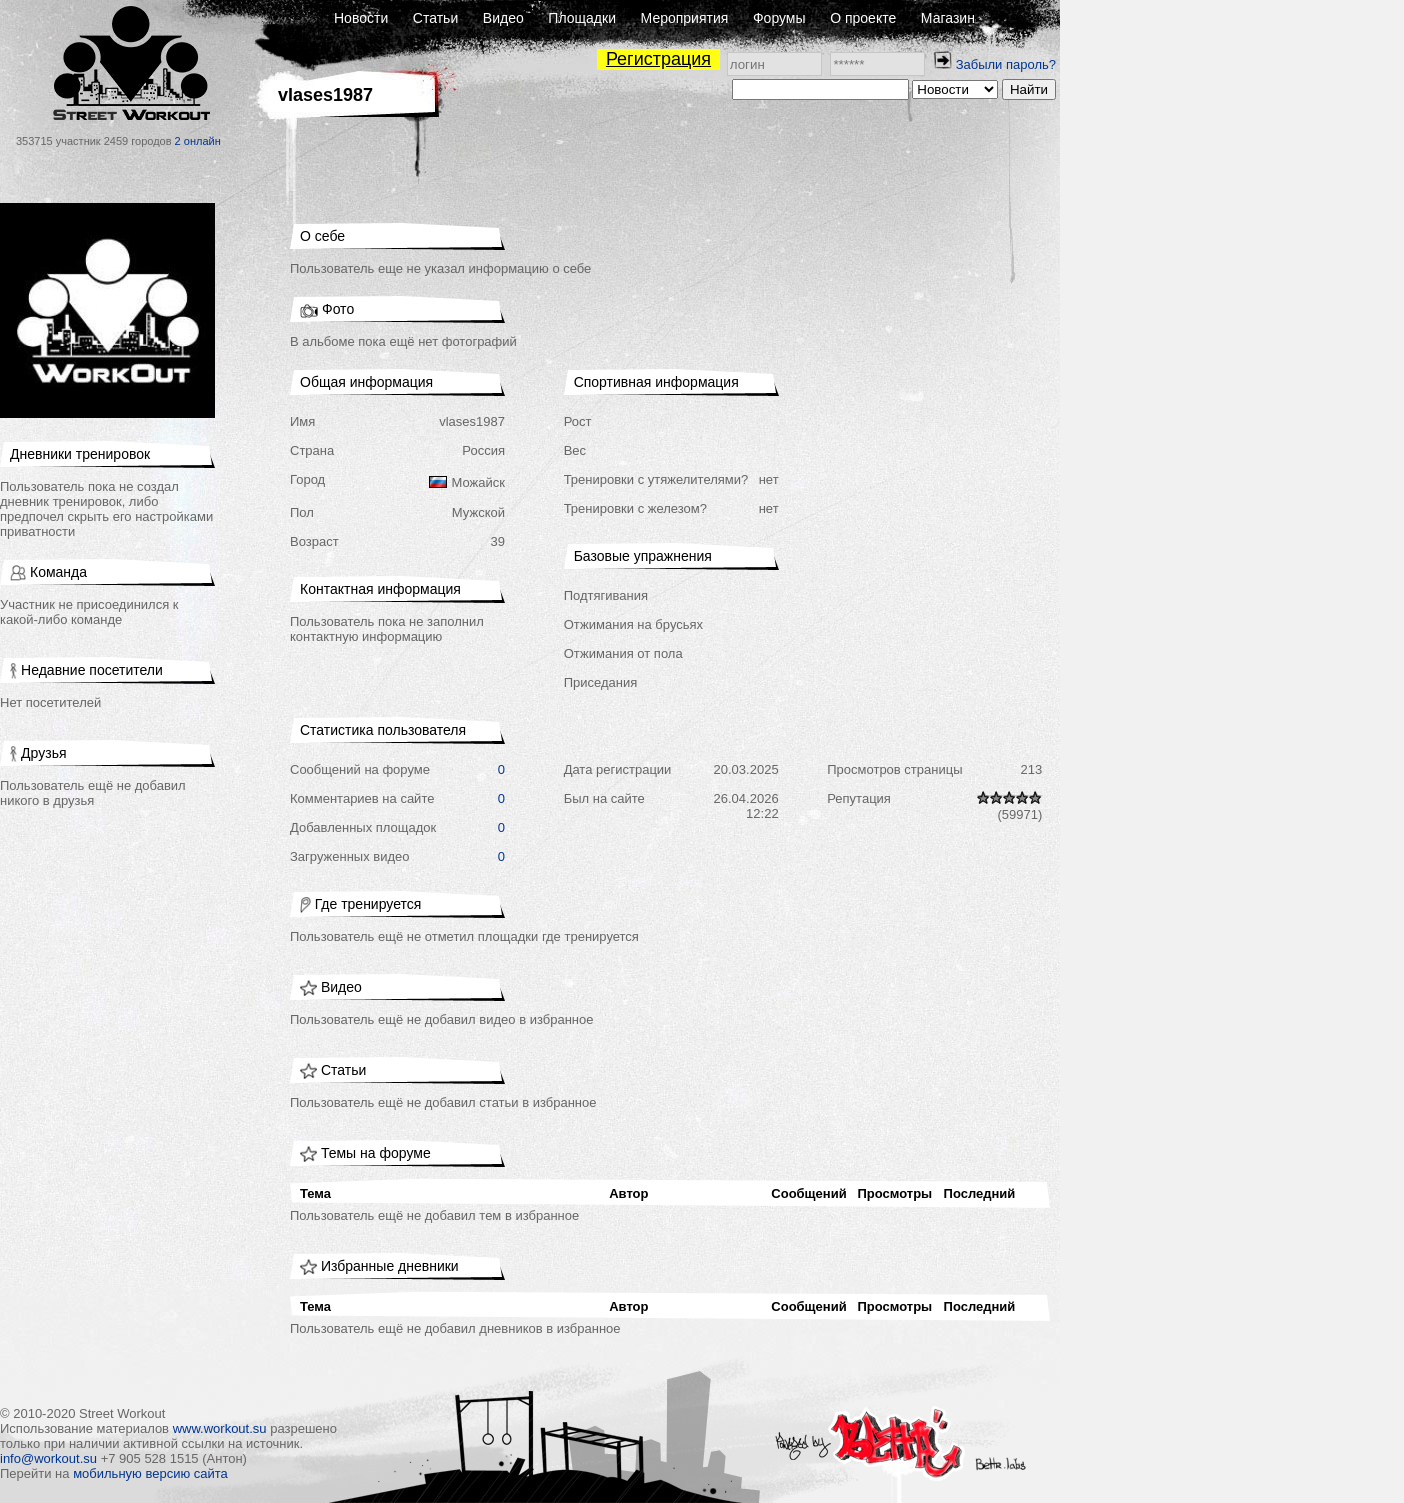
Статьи (435, 18)
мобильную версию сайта (150, 1473)
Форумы (779, 18)
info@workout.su (48, 1458)
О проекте (863, 18)
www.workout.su (220, 1428)
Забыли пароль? (1006, 64)
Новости (361, 18)
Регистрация (658, 59)
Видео (503, 18)
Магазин (948, 18)
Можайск (478, 482)
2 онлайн (198, 141)
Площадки (582, 18)
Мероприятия (685, 18)
